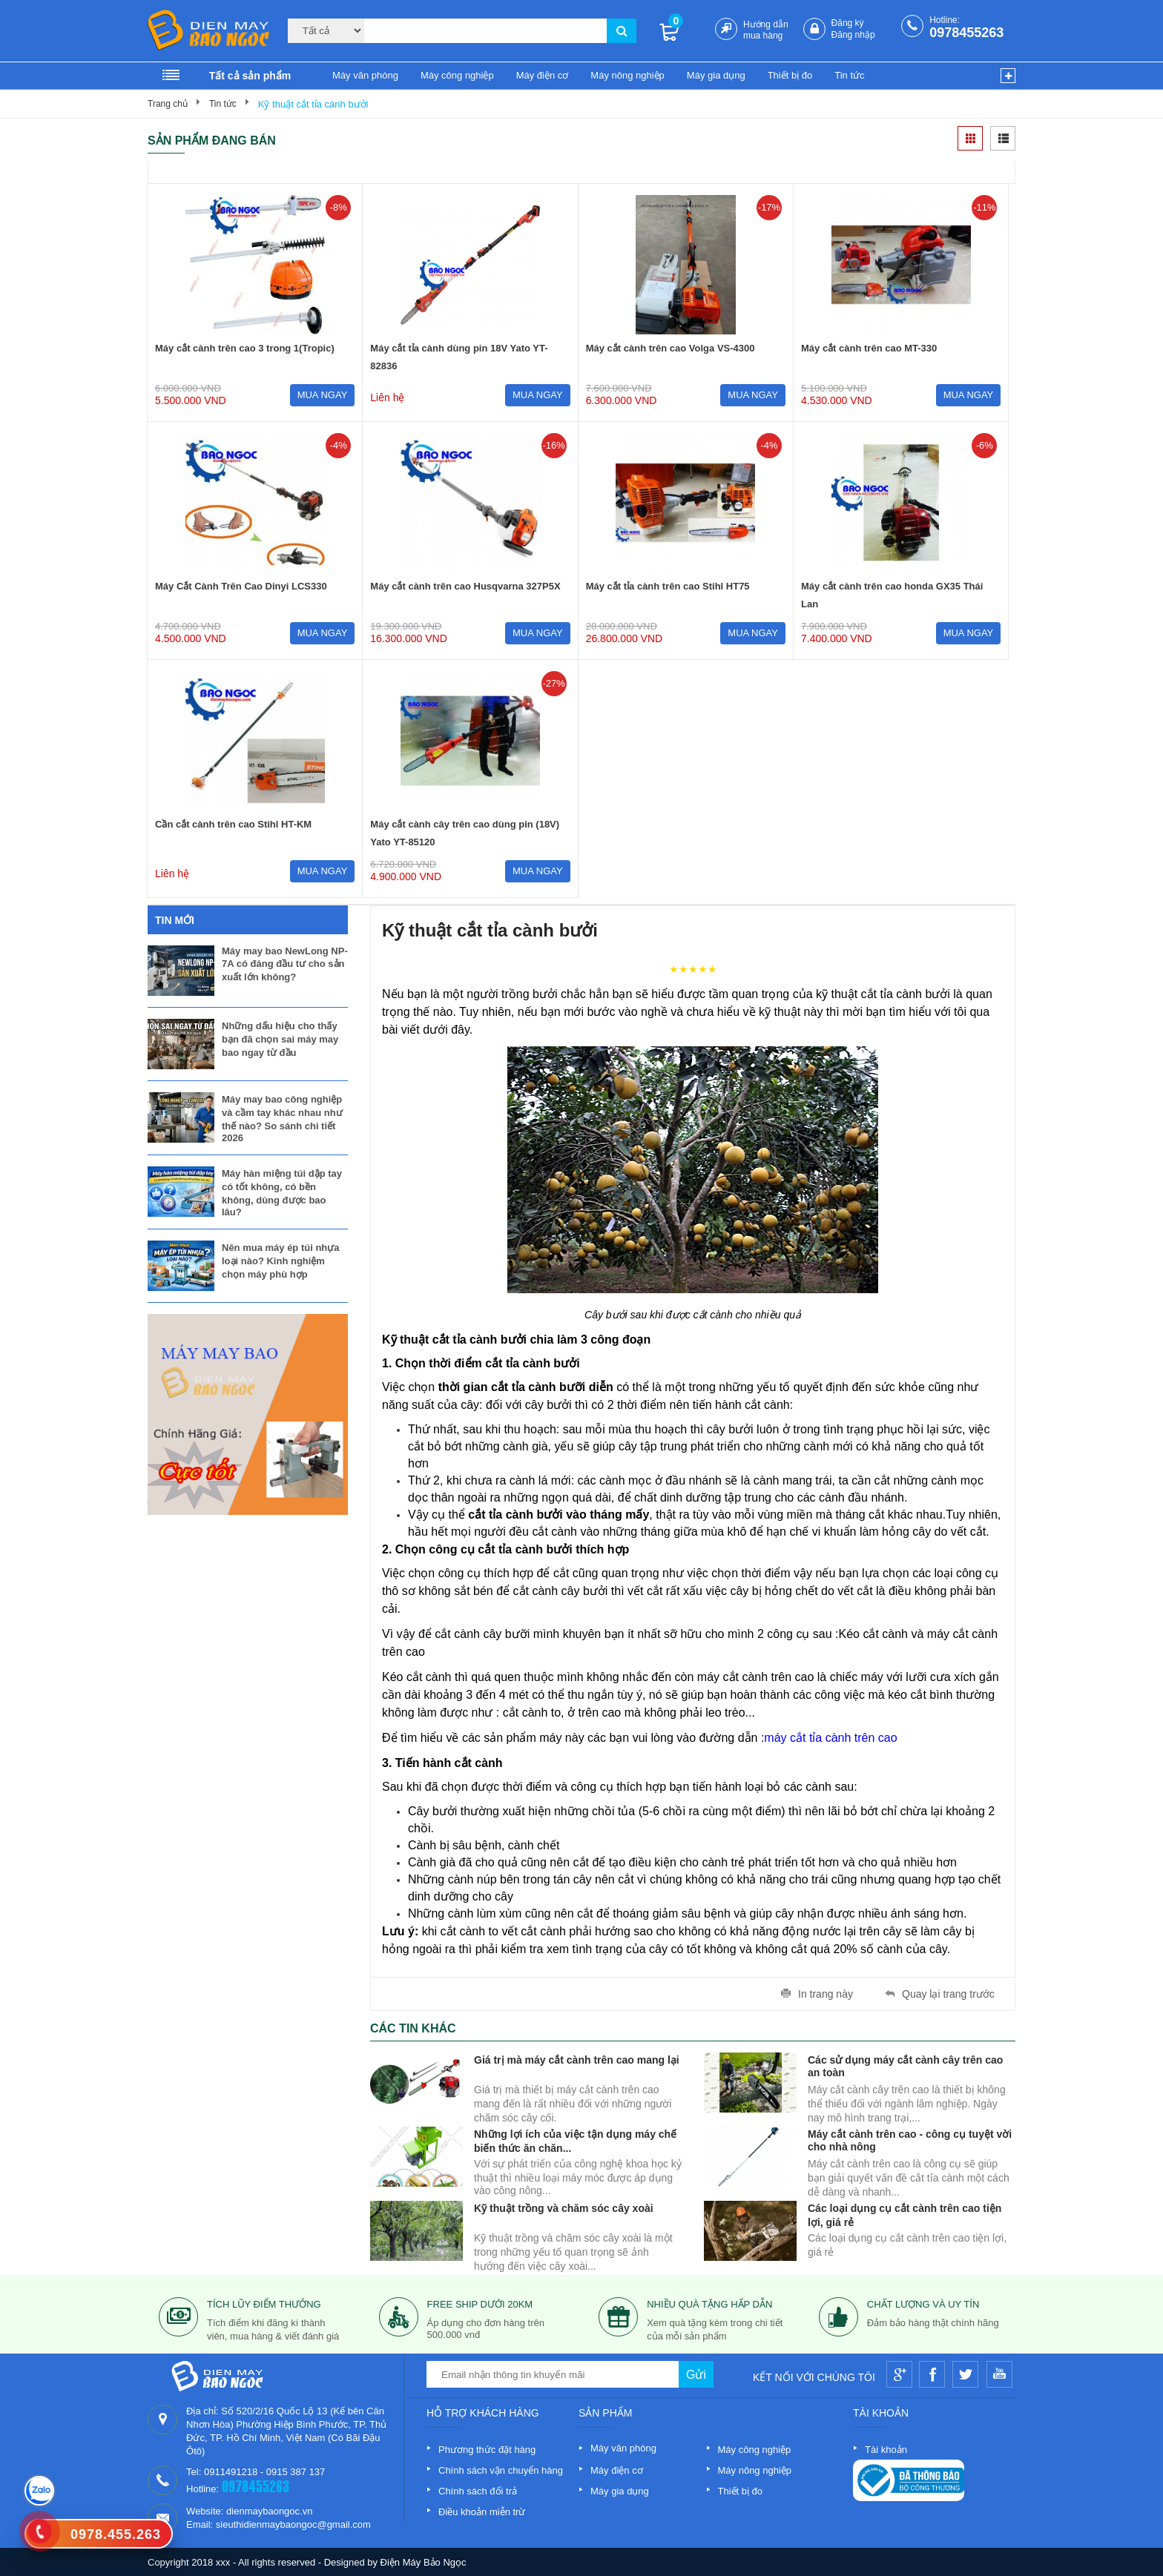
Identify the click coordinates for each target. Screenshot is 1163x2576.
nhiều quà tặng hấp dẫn (709, 2304)
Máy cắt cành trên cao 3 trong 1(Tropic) (245, 348)
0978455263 (966, 32)
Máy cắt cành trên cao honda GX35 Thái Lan (892, 595)
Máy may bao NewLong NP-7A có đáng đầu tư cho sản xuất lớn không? (285, 963)
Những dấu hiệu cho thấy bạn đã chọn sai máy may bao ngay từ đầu (280, 1039)
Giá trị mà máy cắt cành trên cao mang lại (576, 2060)
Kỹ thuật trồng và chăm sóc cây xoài (563, 2208)
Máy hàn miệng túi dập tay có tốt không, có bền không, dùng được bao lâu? (282, 1193)
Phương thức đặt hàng (487, 2449)
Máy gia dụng (716, 75)
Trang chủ (168, 104)
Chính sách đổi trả (477, 2491)
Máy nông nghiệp (627, 75)
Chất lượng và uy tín (923, 2304)
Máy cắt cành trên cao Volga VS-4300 (670, 348)
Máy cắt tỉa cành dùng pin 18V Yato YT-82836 (458, 357)
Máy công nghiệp (457, 75)
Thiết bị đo (790, 75)
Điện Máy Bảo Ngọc (423, 2562)
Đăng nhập (853, 35)
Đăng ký (847, 23)
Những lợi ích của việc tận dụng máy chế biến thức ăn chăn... (575, 2139)
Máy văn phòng (365, 75)
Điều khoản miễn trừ (481, 2511)
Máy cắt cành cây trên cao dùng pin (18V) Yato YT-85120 (464, 833)
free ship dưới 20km (480, 2304)
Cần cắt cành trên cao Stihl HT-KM (233, 824)
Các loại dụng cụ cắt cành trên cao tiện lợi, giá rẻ (904, 2213)
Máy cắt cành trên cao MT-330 (869, 348)
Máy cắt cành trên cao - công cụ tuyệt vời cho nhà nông (910, 2139)
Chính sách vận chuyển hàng (500, 2470)
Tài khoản (886, 2449)
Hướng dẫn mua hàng (765, 30)
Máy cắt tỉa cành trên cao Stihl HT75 (668, 586)
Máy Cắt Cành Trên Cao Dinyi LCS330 (241, 586)
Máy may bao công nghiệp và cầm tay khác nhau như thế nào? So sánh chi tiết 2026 (282, 1118)
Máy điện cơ (542, 75)
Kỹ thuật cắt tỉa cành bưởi (313, 104)
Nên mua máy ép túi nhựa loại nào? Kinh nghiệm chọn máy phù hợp (281, 1261)
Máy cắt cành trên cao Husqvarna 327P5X (465, 586)
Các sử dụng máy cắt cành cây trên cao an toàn (905, 2065)
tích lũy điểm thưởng (264, 2304)
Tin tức (849, 75)
